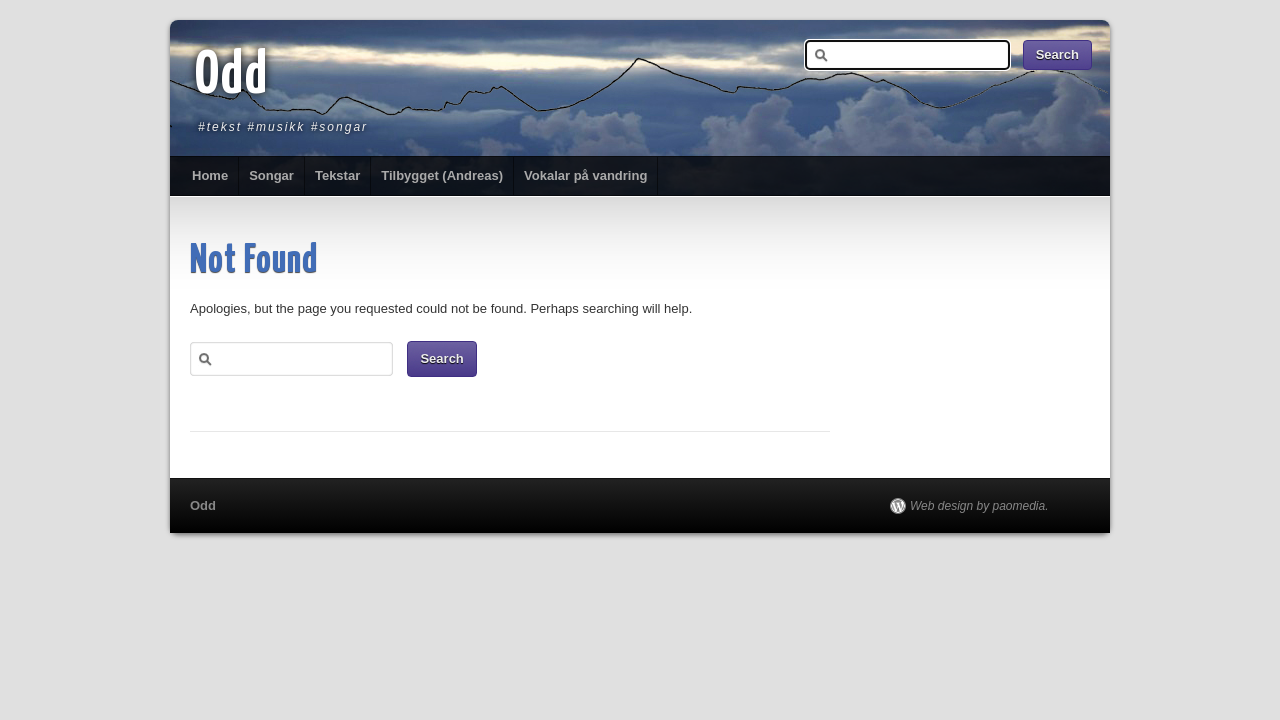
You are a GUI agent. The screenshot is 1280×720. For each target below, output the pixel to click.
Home (210, 175)
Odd (232, 77)
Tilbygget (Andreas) (442, 175)
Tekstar (337, 175)
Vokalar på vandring (585, 175)
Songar (271, 175)
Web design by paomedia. (979, 506)
